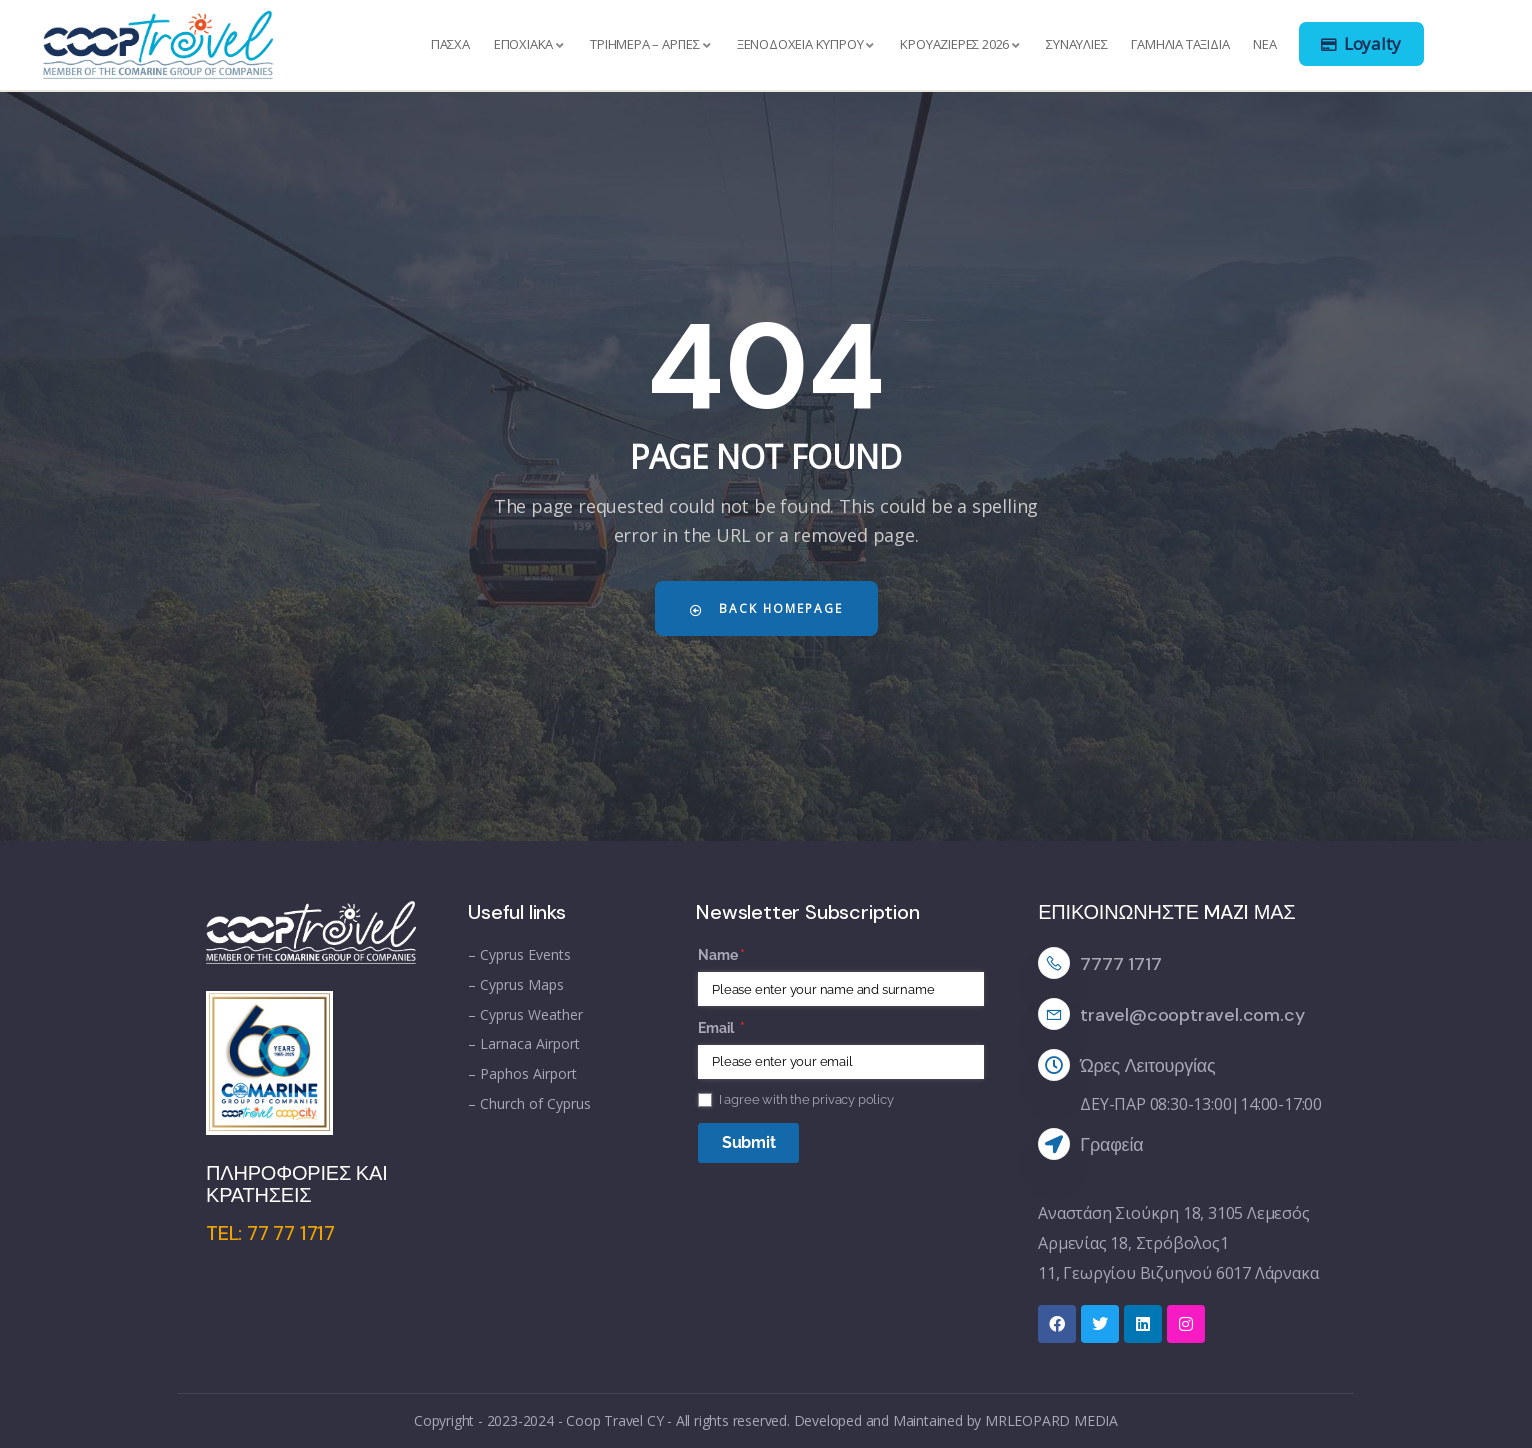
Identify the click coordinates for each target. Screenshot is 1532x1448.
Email (749, 1029)
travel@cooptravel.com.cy (1192, 1015)
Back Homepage (766, 608)
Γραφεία (1111, 1145)
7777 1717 (1120, 964)
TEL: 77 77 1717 (270, 1233)
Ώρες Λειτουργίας (1147, 1066)
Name (749, 956)
